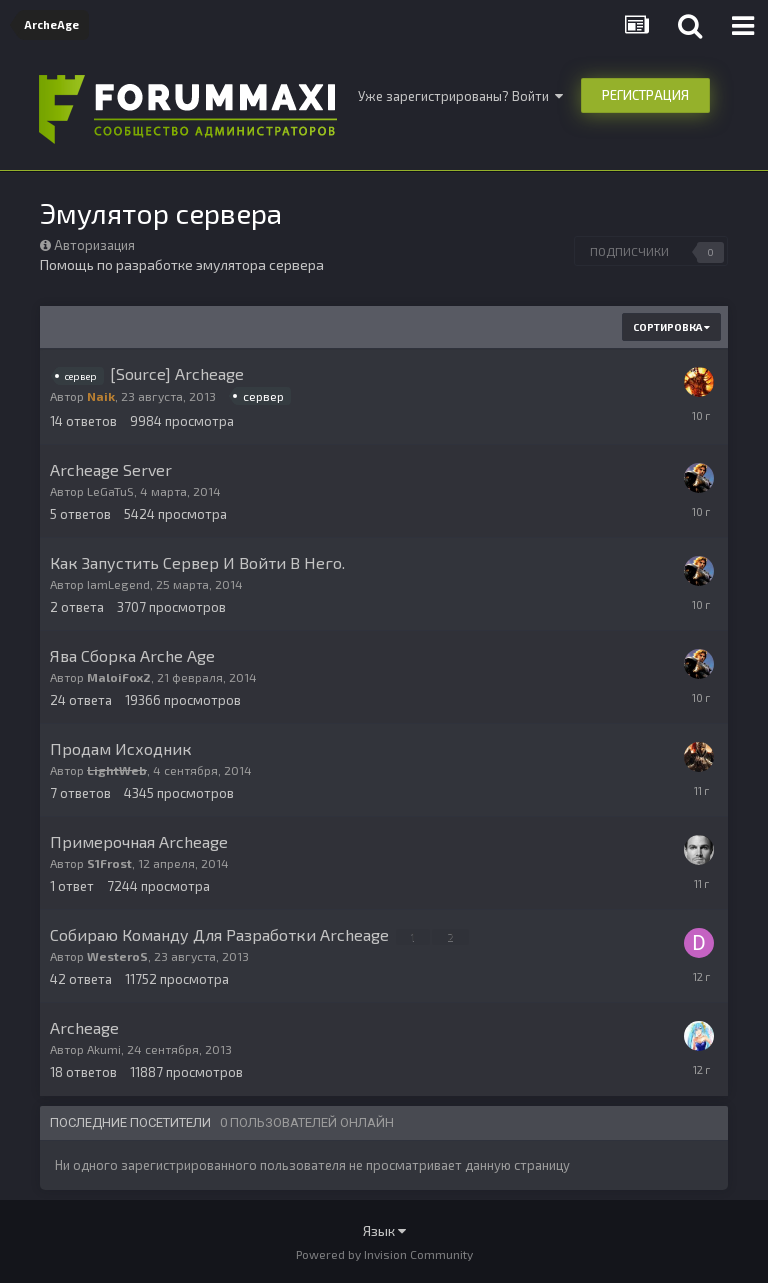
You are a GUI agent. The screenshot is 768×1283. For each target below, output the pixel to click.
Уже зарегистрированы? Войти (460, 96)
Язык (384, 1230)
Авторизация (94, 245)
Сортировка (671, 327)
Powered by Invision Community (384, 1254)
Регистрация (645, 95)
